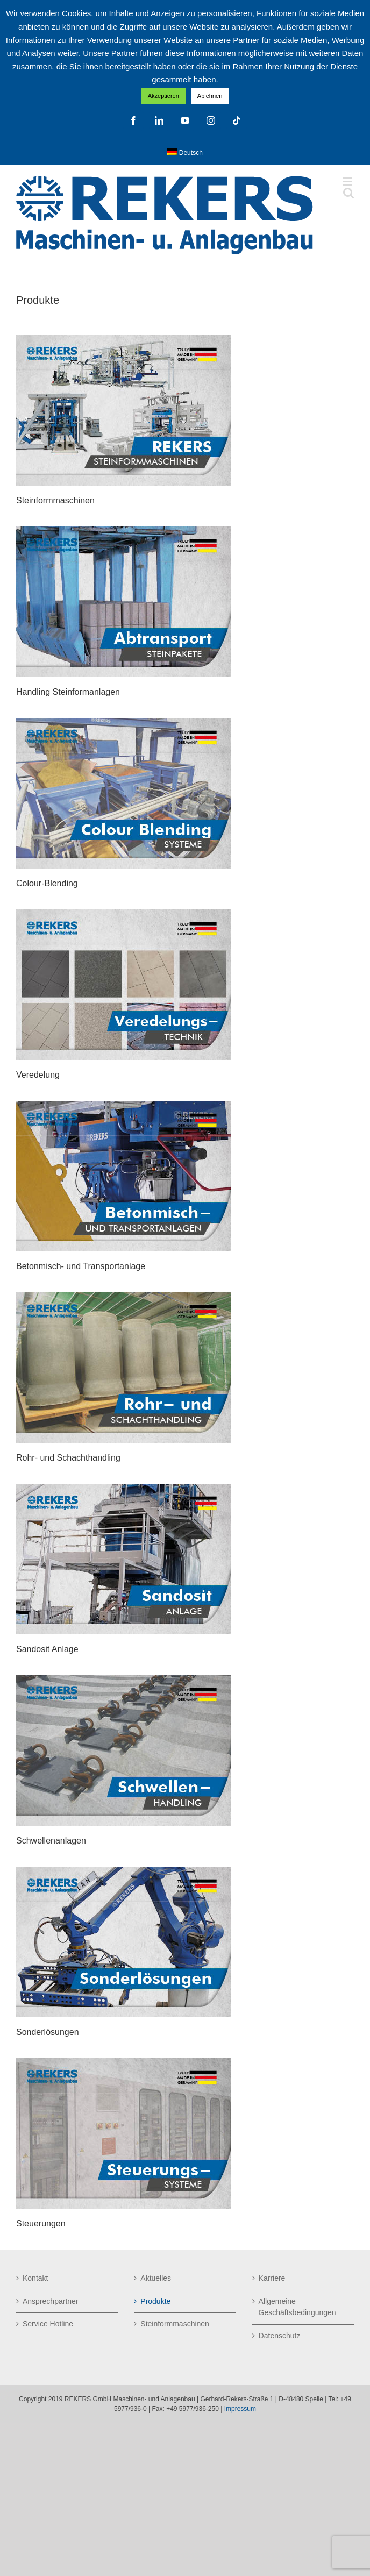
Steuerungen (41, 2223)
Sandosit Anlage (47, 1649)
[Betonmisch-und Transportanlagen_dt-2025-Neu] (123, 1104)
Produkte (155, 2301)
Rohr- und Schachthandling (68, 1457)
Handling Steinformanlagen (68, 691)
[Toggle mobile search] (348, 192)
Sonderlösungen (47, 2032)
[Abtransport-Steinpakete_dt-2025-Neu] (123, 530)
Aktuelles (155, 2278)
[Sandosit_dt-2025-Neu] (123, 1487)
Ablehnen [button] (210, 95)
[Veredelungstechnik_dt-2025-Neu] (123, 913)
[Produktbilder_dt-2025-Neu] (123, 339)
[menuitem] (185, 153)
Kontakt (35, 2278)
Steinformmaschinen (55, 500)
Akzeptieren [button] (163, 95)
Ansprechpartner (51, 2301)
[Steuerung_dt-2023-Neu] (123, 2062)
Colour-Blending (47, 883)
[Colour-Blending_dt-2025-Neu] (123, 721)
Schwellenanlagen (51, 1840)
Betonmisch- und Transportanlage (80, 1266)
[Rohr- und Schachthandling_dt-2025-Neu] (123, 1296)
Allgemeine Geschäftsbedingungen (297, 2307)
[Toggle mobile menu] (348, 181)
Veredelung (38, 1074)
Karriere (272, 2278)
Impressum (240, 2409)
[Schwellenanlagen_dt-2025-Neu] (123, 1679)
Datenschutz (280, 2335)
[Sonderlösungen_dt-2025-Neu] (123, 1870)
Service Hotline (48, 2323)
